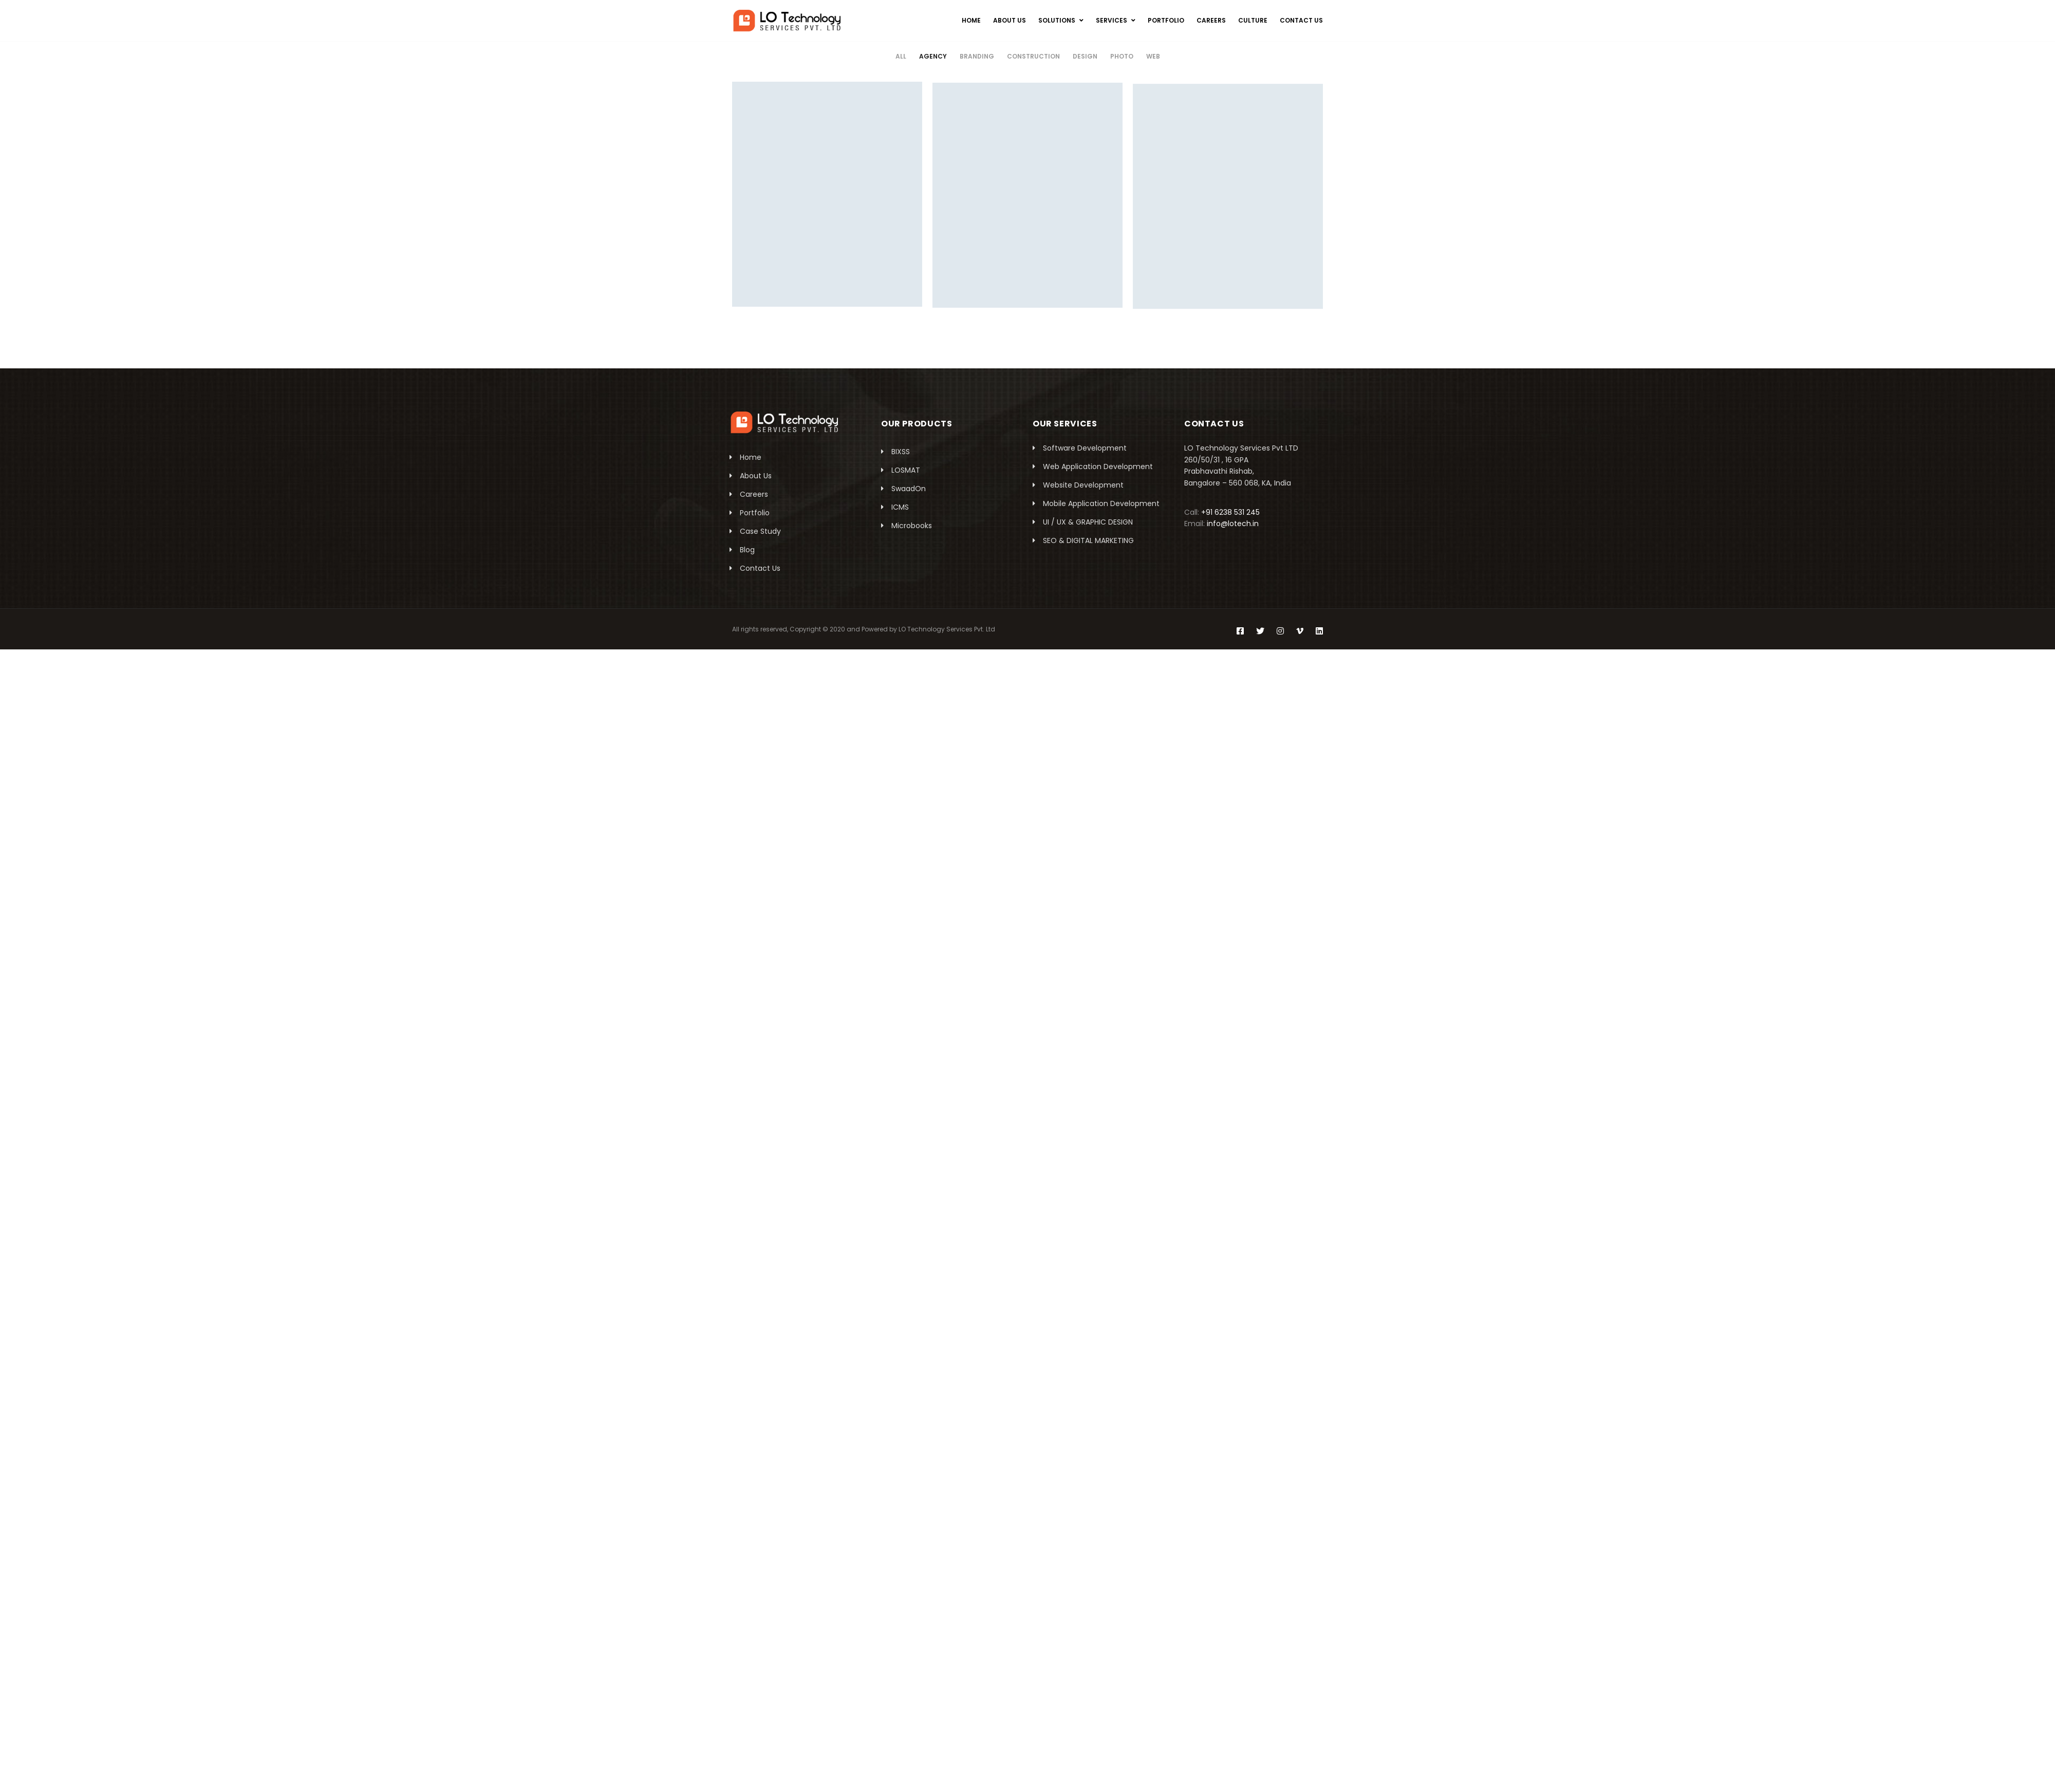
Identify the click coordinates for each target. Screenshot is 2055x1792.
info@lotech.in (1233, 523)
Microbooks (911, 525)
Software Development (1085, 448)
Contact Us (760, 568)
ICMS (900, 507)
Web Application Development (1098, 466)
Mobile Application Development (1101, 503)
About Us (756, 476)
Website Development (1083, 485)
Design (1085, 56)
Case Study (760, 531)
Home (750, 457)
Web (1153, 56)
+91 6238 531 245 (1230, 512)
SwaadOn (908, 488)
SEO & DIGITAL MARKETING (1088, 540)
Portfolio (755, 513)
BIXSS (900, 451)
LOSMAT (905, 470)
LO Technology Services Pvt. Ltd (947, 629)
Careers (754, 494)
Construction (1033, 56)
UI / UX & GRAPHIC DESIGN (1088, 522)
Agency (933, 56)
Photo (1121, 56)
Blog (747, 550)
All (900, 56)
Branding (977, 56)
